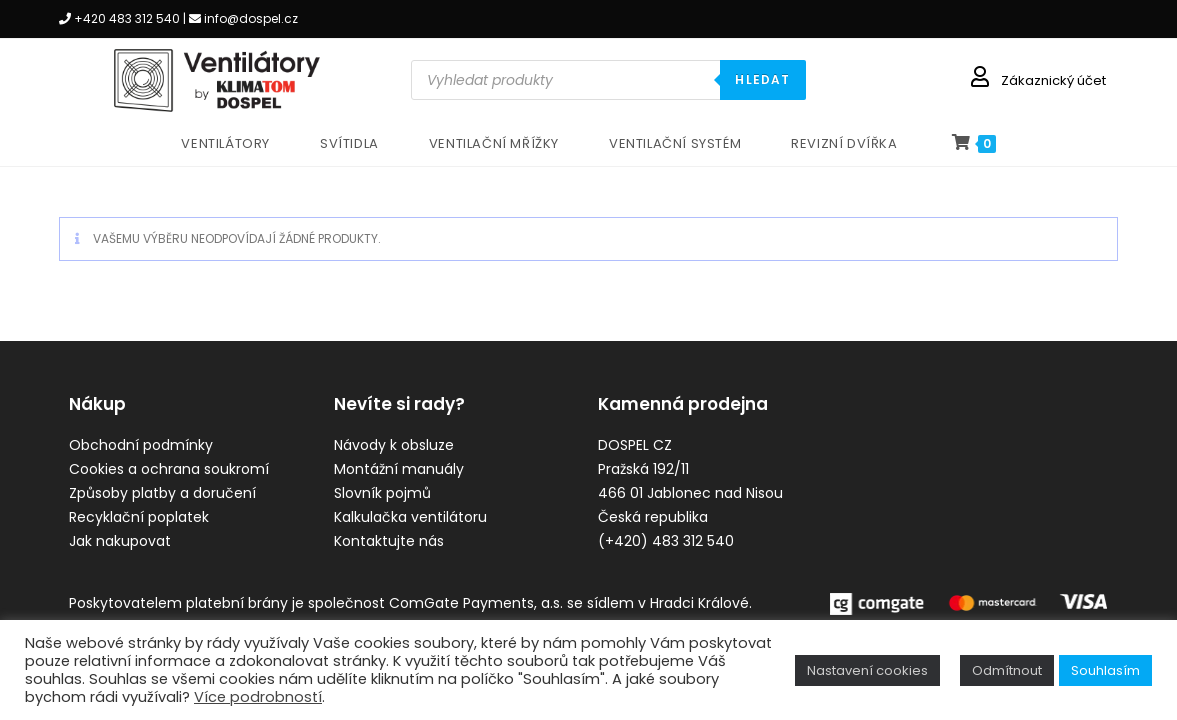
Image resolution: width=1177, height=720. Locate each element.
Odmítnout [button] (1007, 670)
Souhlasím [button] (1105, 670)
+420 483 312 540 (127, 18)
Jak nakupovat (120, 541)
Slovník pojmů (382, 493)
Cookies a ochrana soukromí (169, 469)
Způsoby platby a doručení (162, 493)
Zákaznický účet (1053, 80)
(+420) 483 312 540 (666, 541)
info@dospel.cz (251, 18)
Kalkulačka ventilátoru (410, 517)
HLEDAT (762, 79)
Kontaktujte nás (389, 541)
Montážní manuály (399, 469)
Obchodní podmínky (141, 445)
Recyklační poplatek (139, 517)
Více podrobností (258, 697)
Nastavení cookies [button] (867, 670)
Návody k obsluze (394, 445)
